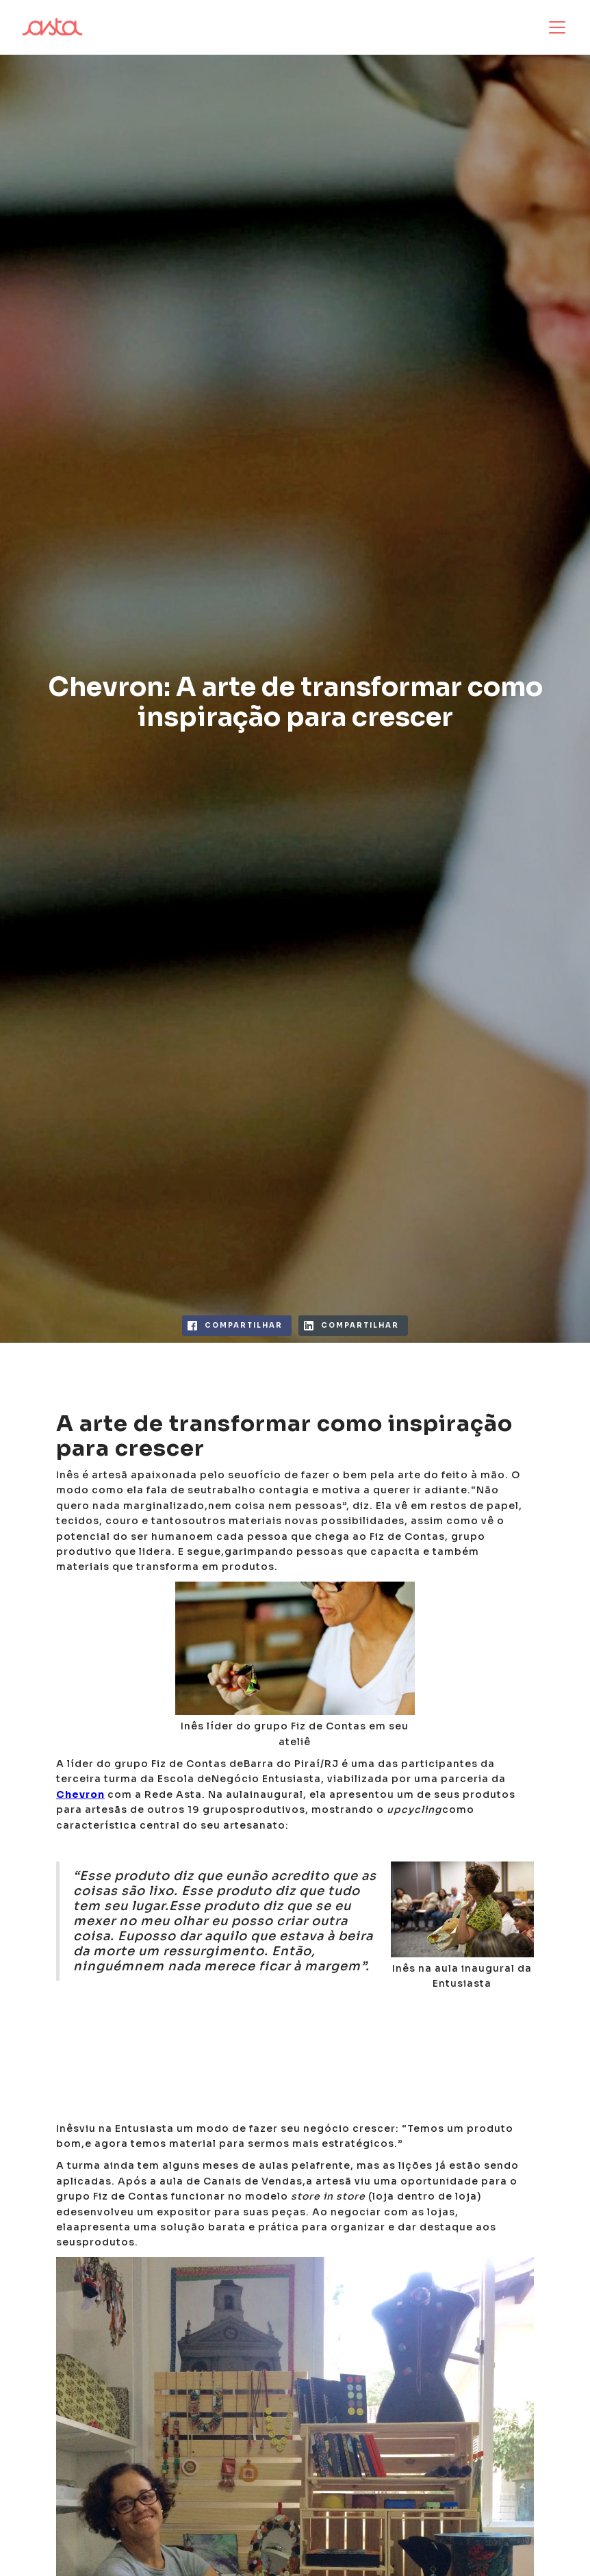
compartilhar (244, 1325)
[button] (554, 27)
